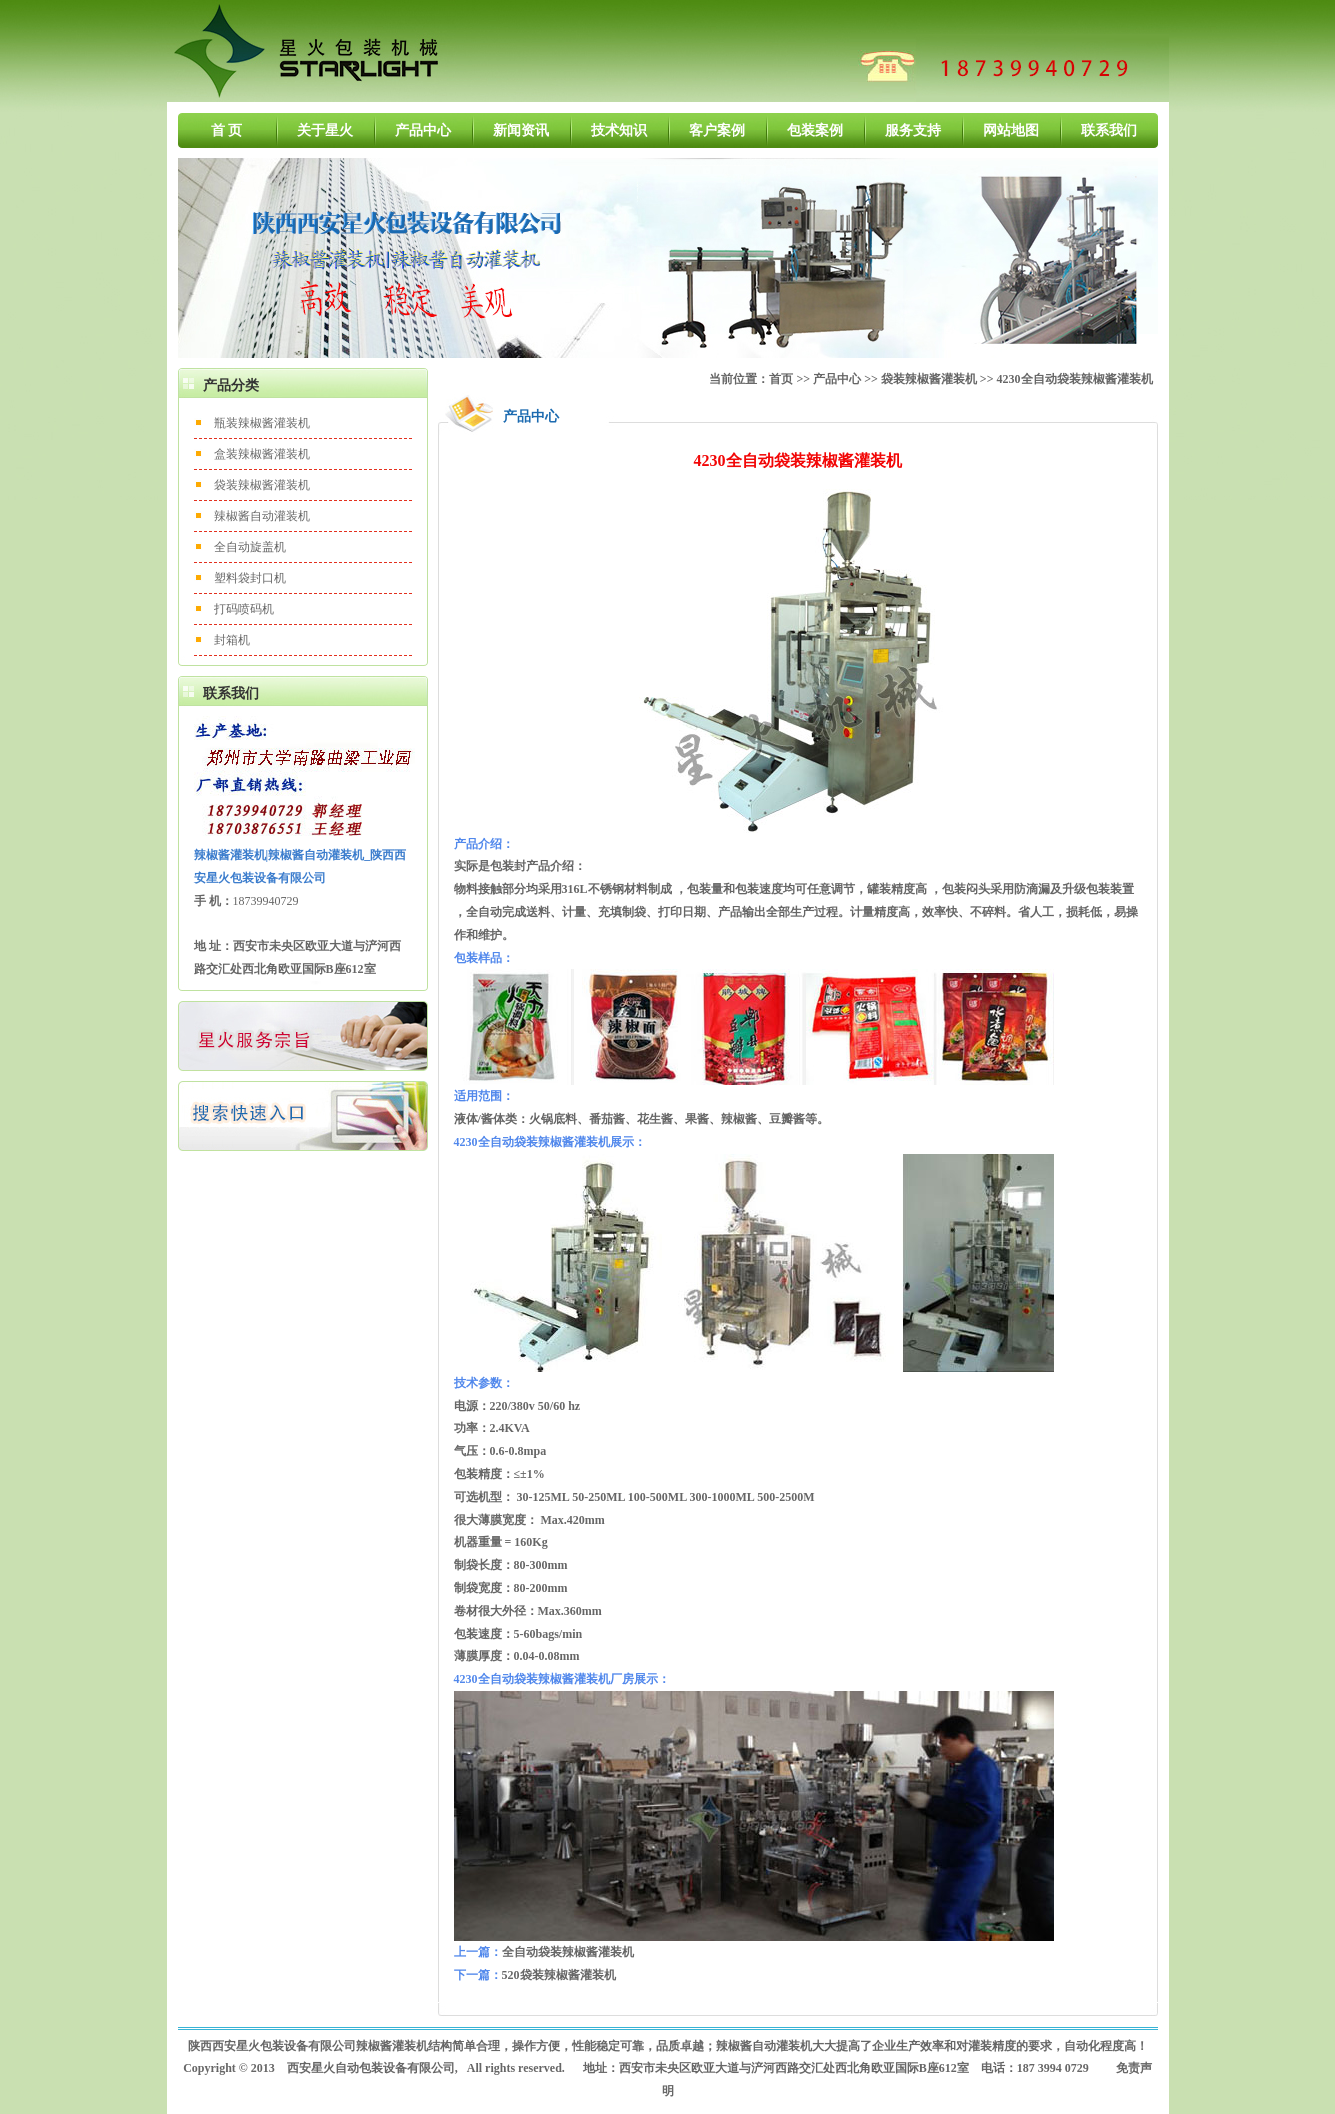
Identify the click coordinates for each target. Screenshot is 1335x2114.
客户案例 (717, 130)
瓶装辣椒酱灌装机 (262, 423)
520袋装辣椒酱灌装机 (559, 1975)
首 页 (227, 130)
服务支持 (913, 130)
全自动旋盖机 (250, 547)
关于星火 (325, 130)
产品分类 (231, 385)
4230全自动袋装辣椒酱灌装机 (1075, 379)
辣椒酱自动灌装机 (262, 516)
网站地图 (1011, 130)
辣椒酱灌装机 (392, 2046)
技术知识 (619, 130)
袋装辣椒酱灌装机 (262, 485)
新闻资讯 (521, 130)
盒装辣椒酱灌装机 (262, 454)
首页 (781, 379)
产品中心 (423, 130)
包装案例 (815, 130)
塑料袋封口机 (250, 578)
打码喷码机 (244, 609)
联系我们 (1109, 130)
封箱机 (232, 640)
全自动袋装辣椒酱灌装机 (568, 1952)
